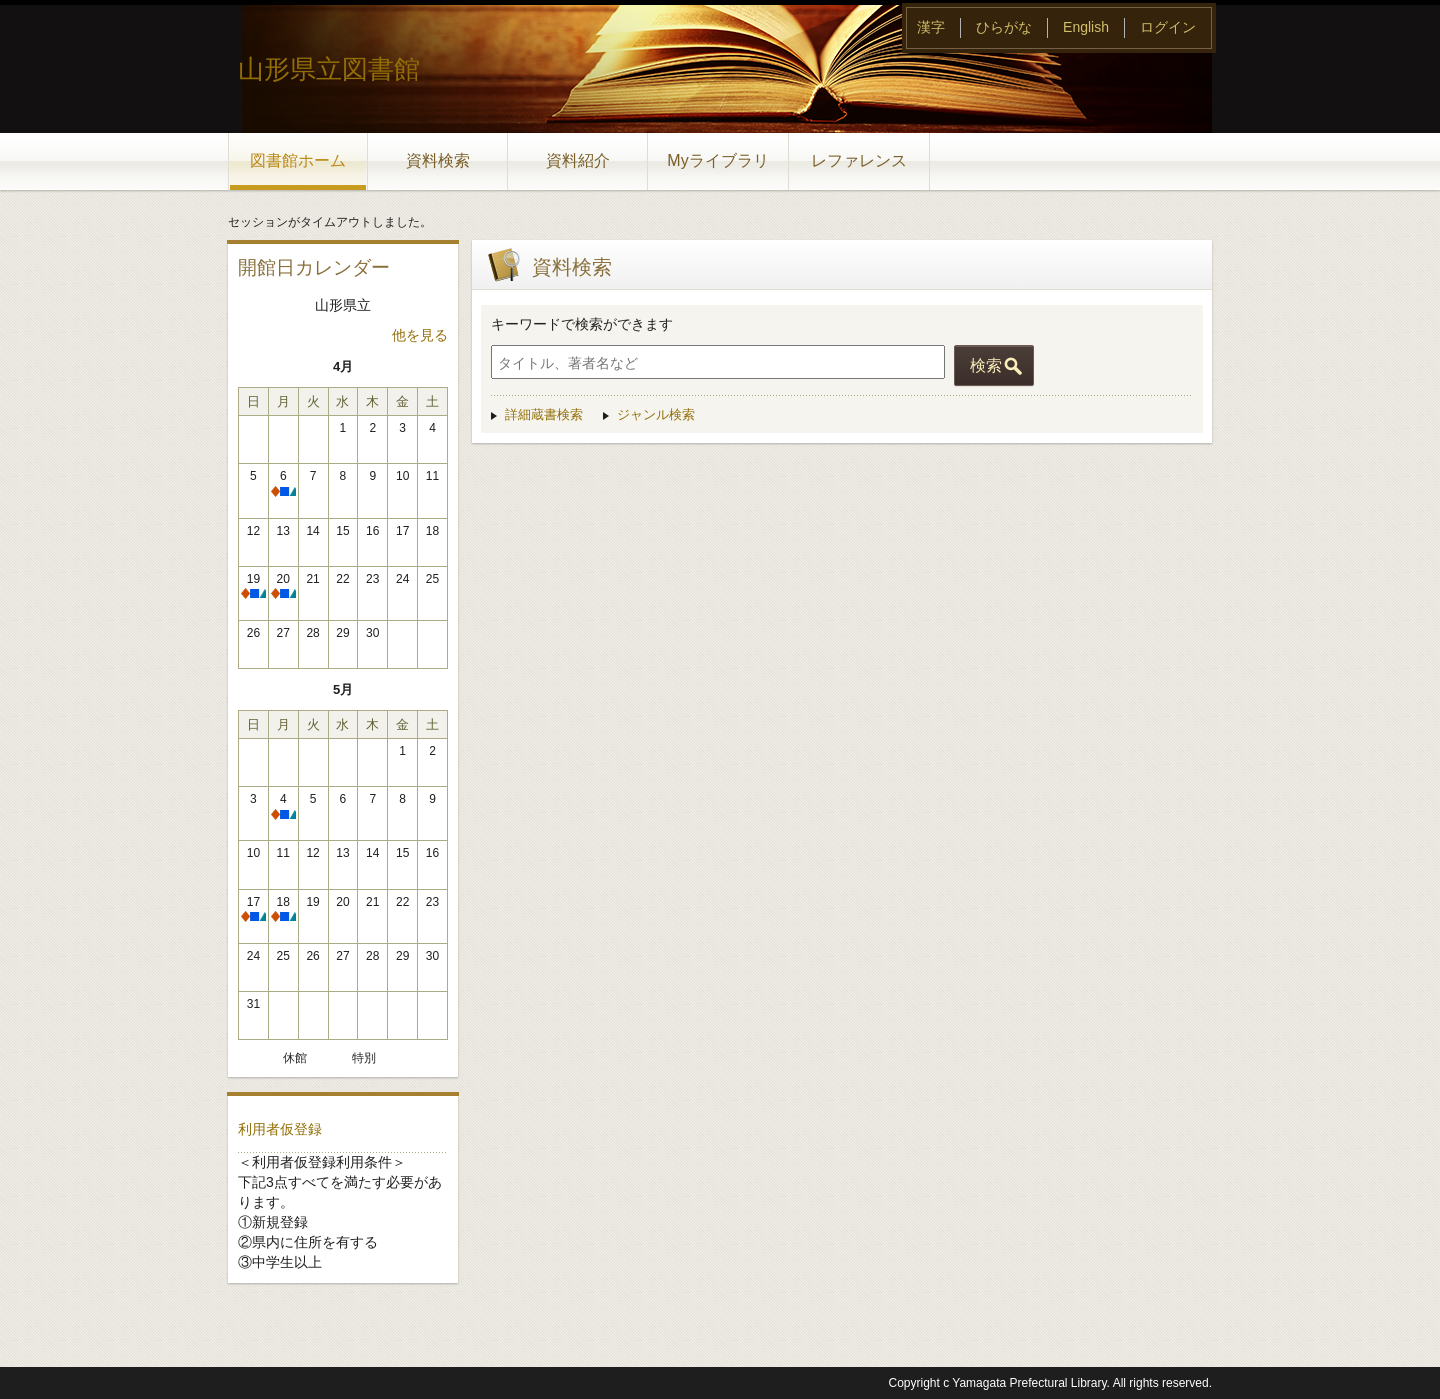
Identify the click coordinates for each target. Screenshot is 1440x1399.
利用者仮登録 (280, 1129)
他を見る (420, 335)
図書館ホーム (298, 160)
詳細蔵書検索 (544, 414)
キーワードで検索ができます (582, 324)
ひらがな (1004, 27)
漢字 (931, 27)
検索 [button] (986, 365)
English (1086, 27)
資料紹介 (578, 160)
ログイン (1168, 27)
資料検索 (438, 160)
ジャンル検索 (656, 414)
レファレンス (859, 160)
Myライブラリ (717, 160)
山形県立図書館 (329, 69)
